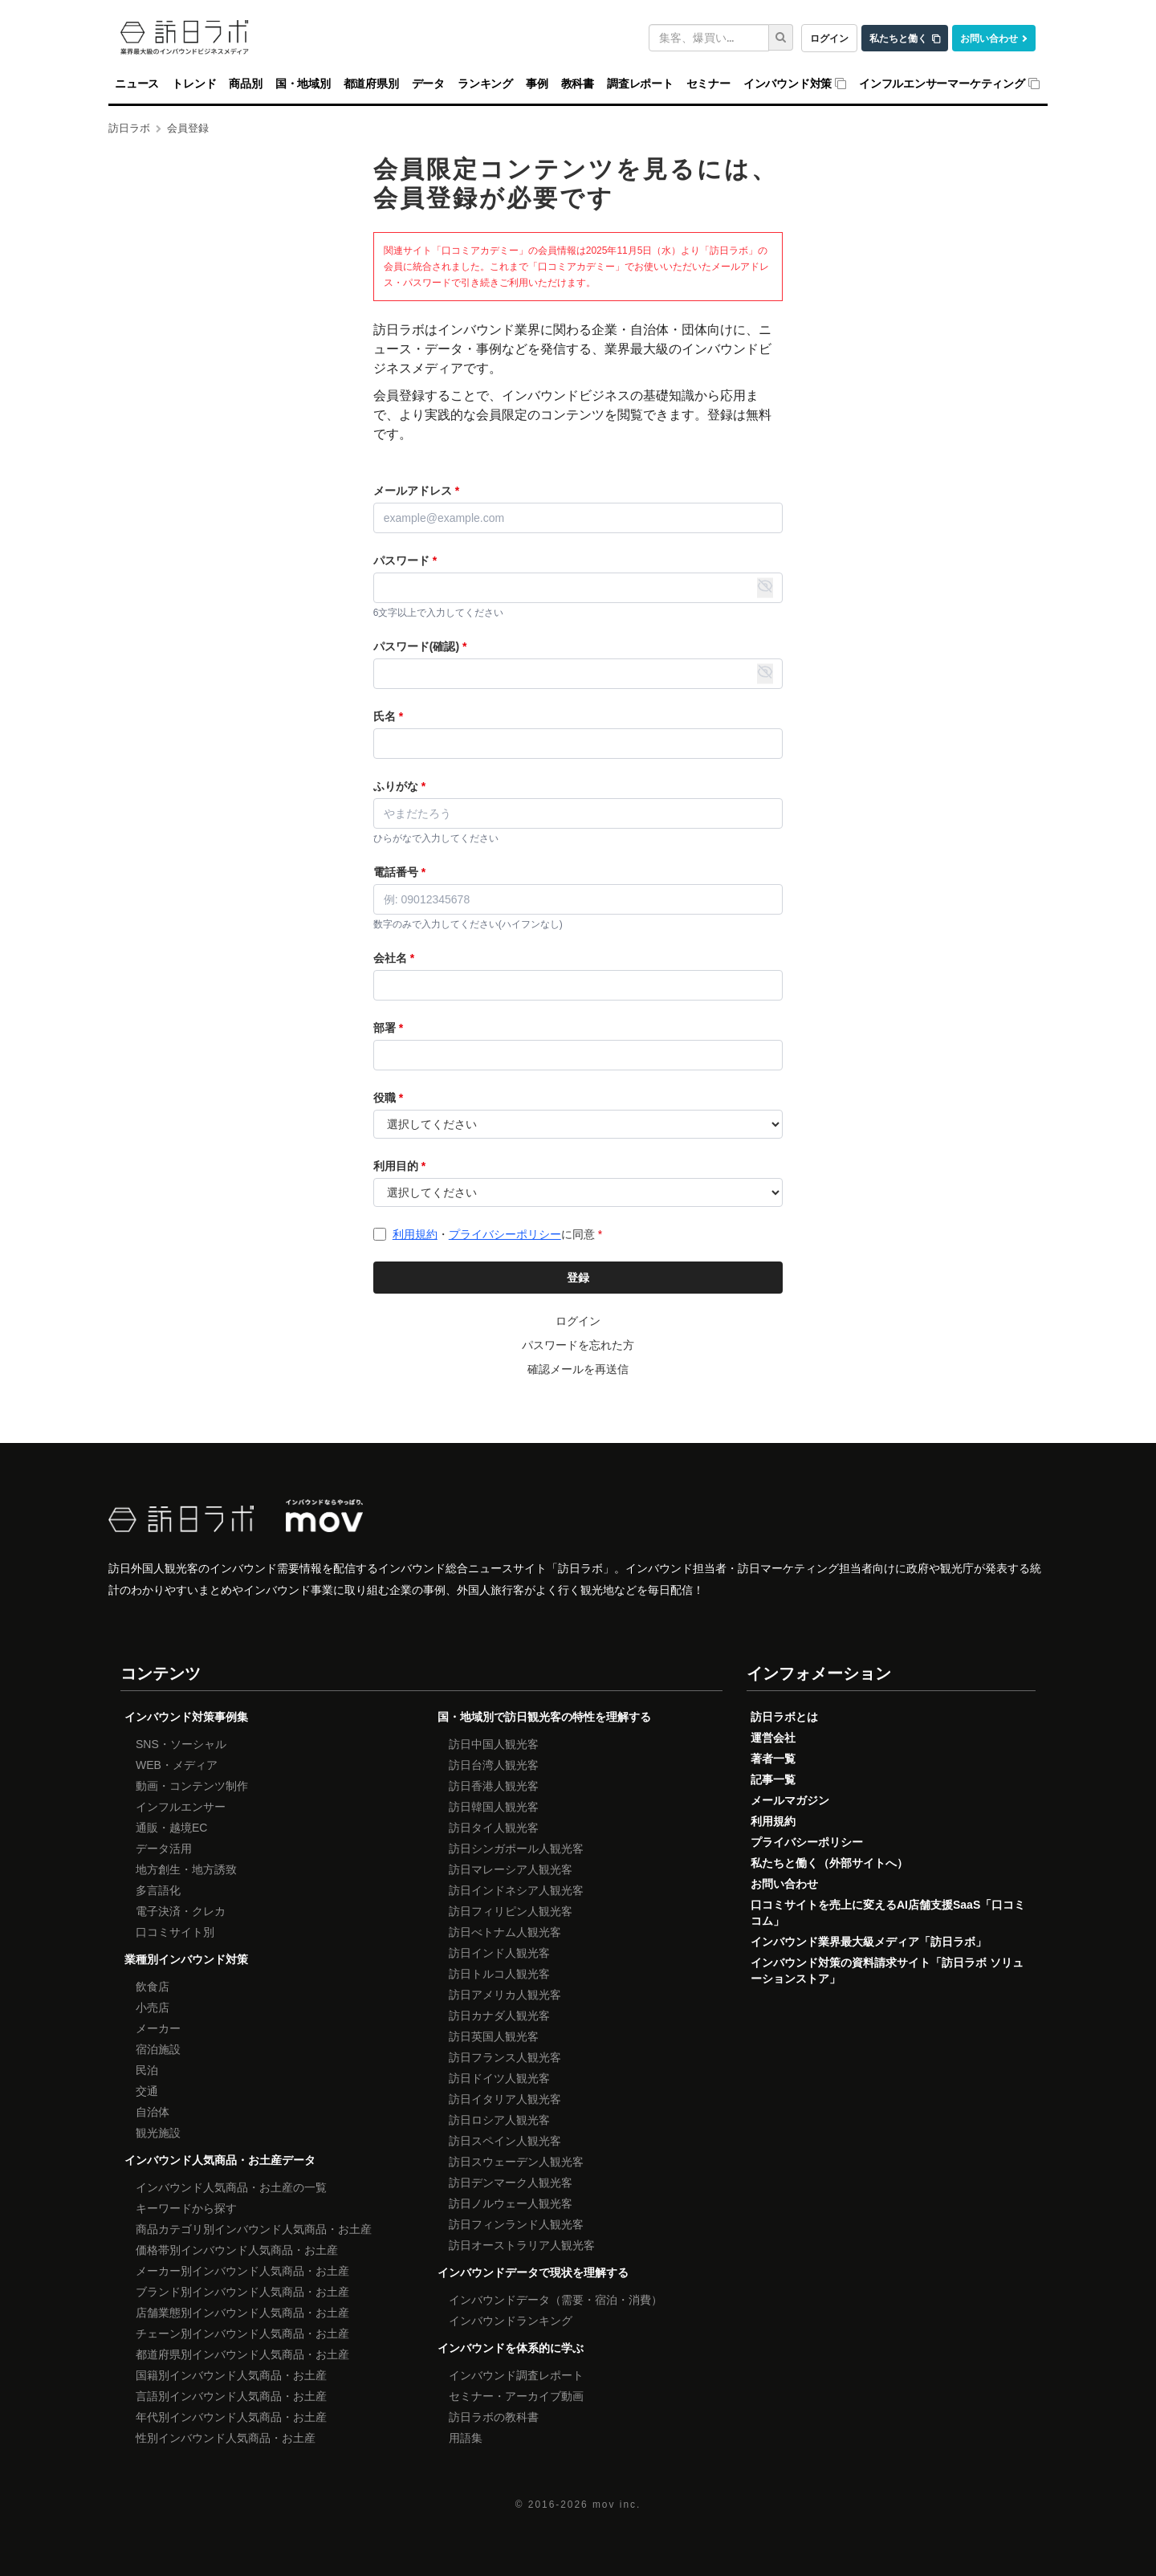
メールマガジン (790, 1800)
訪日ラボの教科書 (494, 2417)
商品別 (245, 83)
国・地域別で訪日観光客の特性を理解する (544, 1716)
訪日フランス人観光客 (505, 2057)
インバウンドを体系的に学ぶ (511, 2348)
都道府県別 (371, 83)
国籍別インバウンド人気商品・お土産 (231, 2375)
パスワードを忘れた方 (578, 1345)
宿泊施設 (158, 2049)
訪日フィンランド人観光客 (516, 2224)
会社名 (393, 958)
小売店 (152, 2007)
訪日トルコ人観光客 (499, 1973)
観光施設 (158, 2132)
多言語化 (158, 1890)
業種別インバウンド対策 (186, 1959)
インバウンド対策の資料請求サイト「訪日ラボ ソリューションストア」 (887, 1970)
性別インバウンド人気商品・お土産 (225, 2437)
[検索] (781, 37)
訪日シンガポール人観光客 (516, 1848)
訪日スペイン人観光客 (505, 2140)
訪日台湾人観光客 (494, 1765)
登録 (578, 1277)
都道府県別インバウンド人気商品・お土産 (242, 2354)
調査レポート (640, 83)
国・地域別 (303, 83)
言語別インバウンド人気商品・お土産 (231, 2396)
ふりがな (399, 786)
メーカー (158, 2028)
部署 (388, 1027)
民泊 (147, 2070)
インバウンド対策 (787, 83)
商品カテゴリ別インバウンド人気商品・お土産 (254, 2229)
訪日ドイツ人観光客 (499, 2078)
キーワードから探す (186, 2208)
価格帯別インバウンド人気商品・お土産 (237, 2250)
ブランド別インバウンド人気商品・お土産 (242, 2291)
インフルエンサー (181, 1806)
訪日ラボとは (784, 1716)
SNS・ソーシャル (181, 1744)
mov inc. (616, 2504)
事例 (537, 83)
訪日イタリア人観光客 (505, 2099)
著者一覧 (773, 1758)
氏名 (388, 716)
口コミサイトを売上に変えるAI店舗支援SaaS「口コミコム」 (888, 1912)
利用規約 (415, 1234)
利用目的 (399, 1166)
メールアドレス (416, 490)
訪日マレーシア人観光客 (510, 1869)
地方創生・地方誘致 (186, 1869)
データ (428, 83)
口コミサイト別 (175, 1932)
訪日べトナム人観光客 (505, 1932)
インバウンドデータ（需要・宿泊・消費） (555, 2299)
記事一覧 (773, 1779)
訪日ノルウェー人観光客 (510, 2203)
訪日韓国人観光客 (494, 1806)
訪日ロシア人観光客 (499, 2119)
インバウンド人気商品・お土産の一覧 (231, 2187)
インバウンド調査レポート (516, 2375)
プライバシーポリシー (505, 1234)
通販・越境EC (171, 1827)
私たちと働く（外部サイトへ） (829, 1863)
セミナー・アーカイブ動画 (516, 2396)
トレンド (194, 83)
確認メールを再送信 (578, 1369)
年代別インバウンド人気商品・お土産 (231, 2417)
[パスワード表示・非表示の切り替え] (765, 588)
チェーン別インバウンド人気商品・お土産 (242, 2333)
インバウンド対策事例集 (186, 1716)
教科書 (577, 83)
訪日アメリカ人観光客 (505, 1994)
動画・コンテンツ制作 (192, 1785)
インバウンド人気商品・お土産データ (219, 2160)
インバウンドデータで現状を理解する (533, 2272)
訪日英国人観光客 (494, 2036)
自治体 (152, 2111)
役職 (388, 1097)
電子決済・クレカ (181, 1911)
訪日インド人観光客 (499, 1952)
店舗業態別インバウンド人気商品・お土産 (242, 2312)
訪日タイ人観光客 (494, 1827)
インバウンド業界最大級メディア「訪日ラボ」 (869, 1941)
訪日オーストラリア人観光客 (522, 2245)
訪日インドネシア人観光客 (516, 1890)
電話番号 (399, 872)
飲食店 (152, 1986)
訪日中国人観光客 (494, 1744)
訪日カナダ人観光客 (499, 2015)
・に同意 (497, 1234)
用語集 (465, 2437)
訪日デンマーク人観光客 (510, 2182)
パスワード (405, 560)
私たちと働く (898, 38)
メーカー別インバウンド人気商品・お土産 (242, 2270)
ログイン (829, 38)
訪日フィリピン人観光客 (510, 1911)
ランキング (485, 83)
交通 (147, 2091)
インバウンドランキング (510, 2320)
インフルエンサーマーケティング (942, 83)
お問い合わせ (989, 38)
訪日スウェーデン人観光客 (516, 2161)
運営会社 (773, 1737)
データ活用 (164, 1848)
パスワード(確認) (420, 646)
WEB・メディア (177, 1765)
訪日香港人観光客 (494, 1785)
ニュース (137, 83)
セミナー (708, 83)
